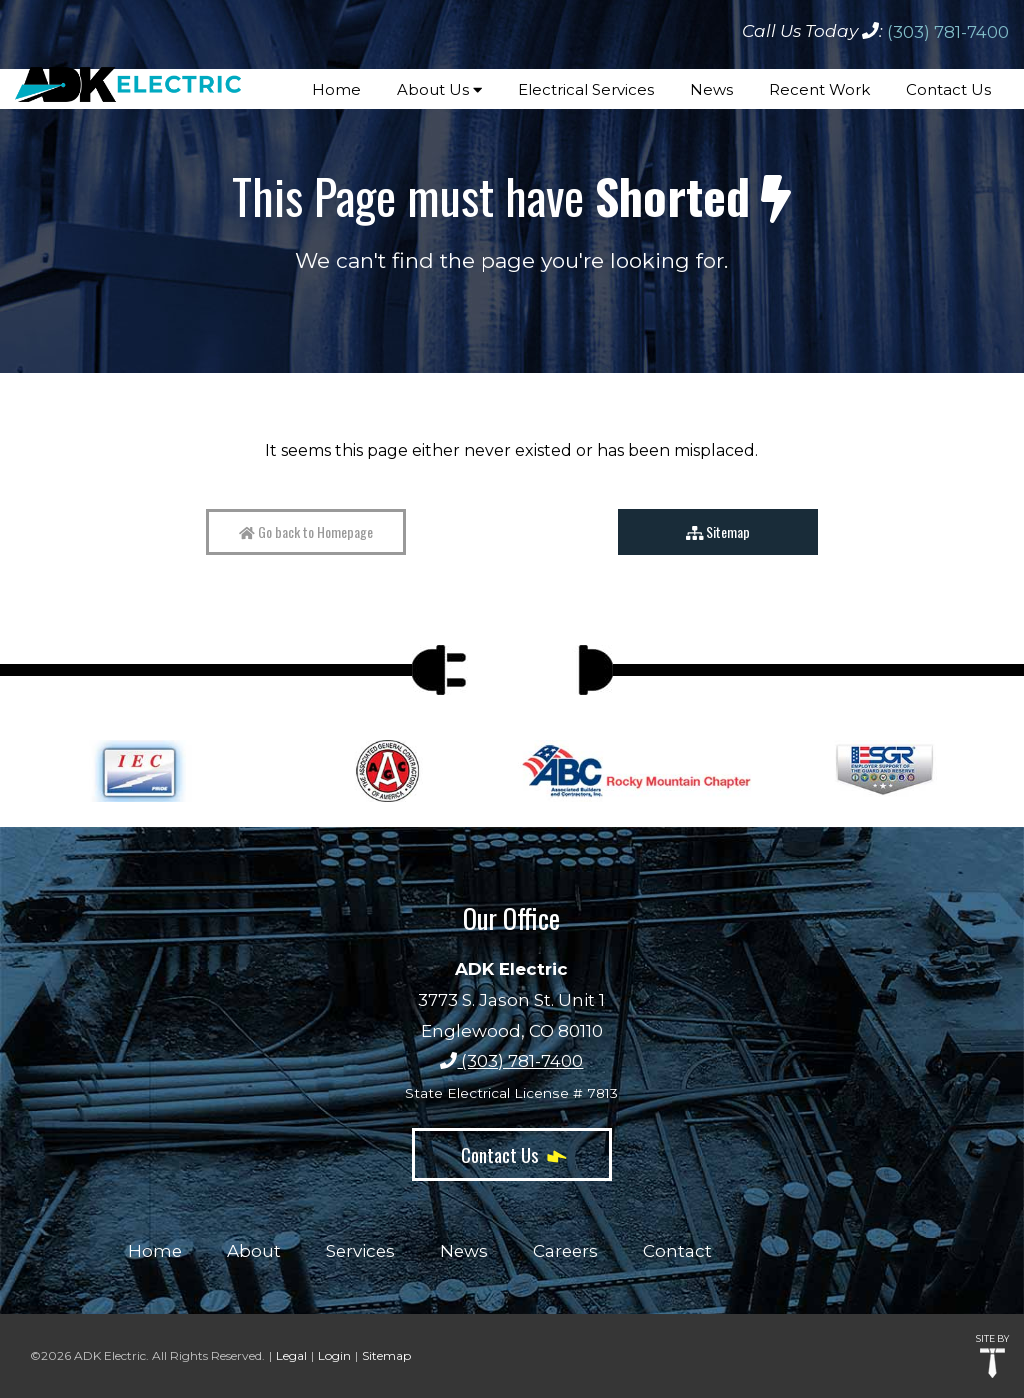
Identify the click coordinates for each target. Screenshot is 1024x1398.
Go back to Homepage (306, 531)
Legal (291, 1355)
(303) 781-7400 (948, 32)
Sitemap (718, 531)
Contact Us (512, 1154)
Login (334, 1355)
